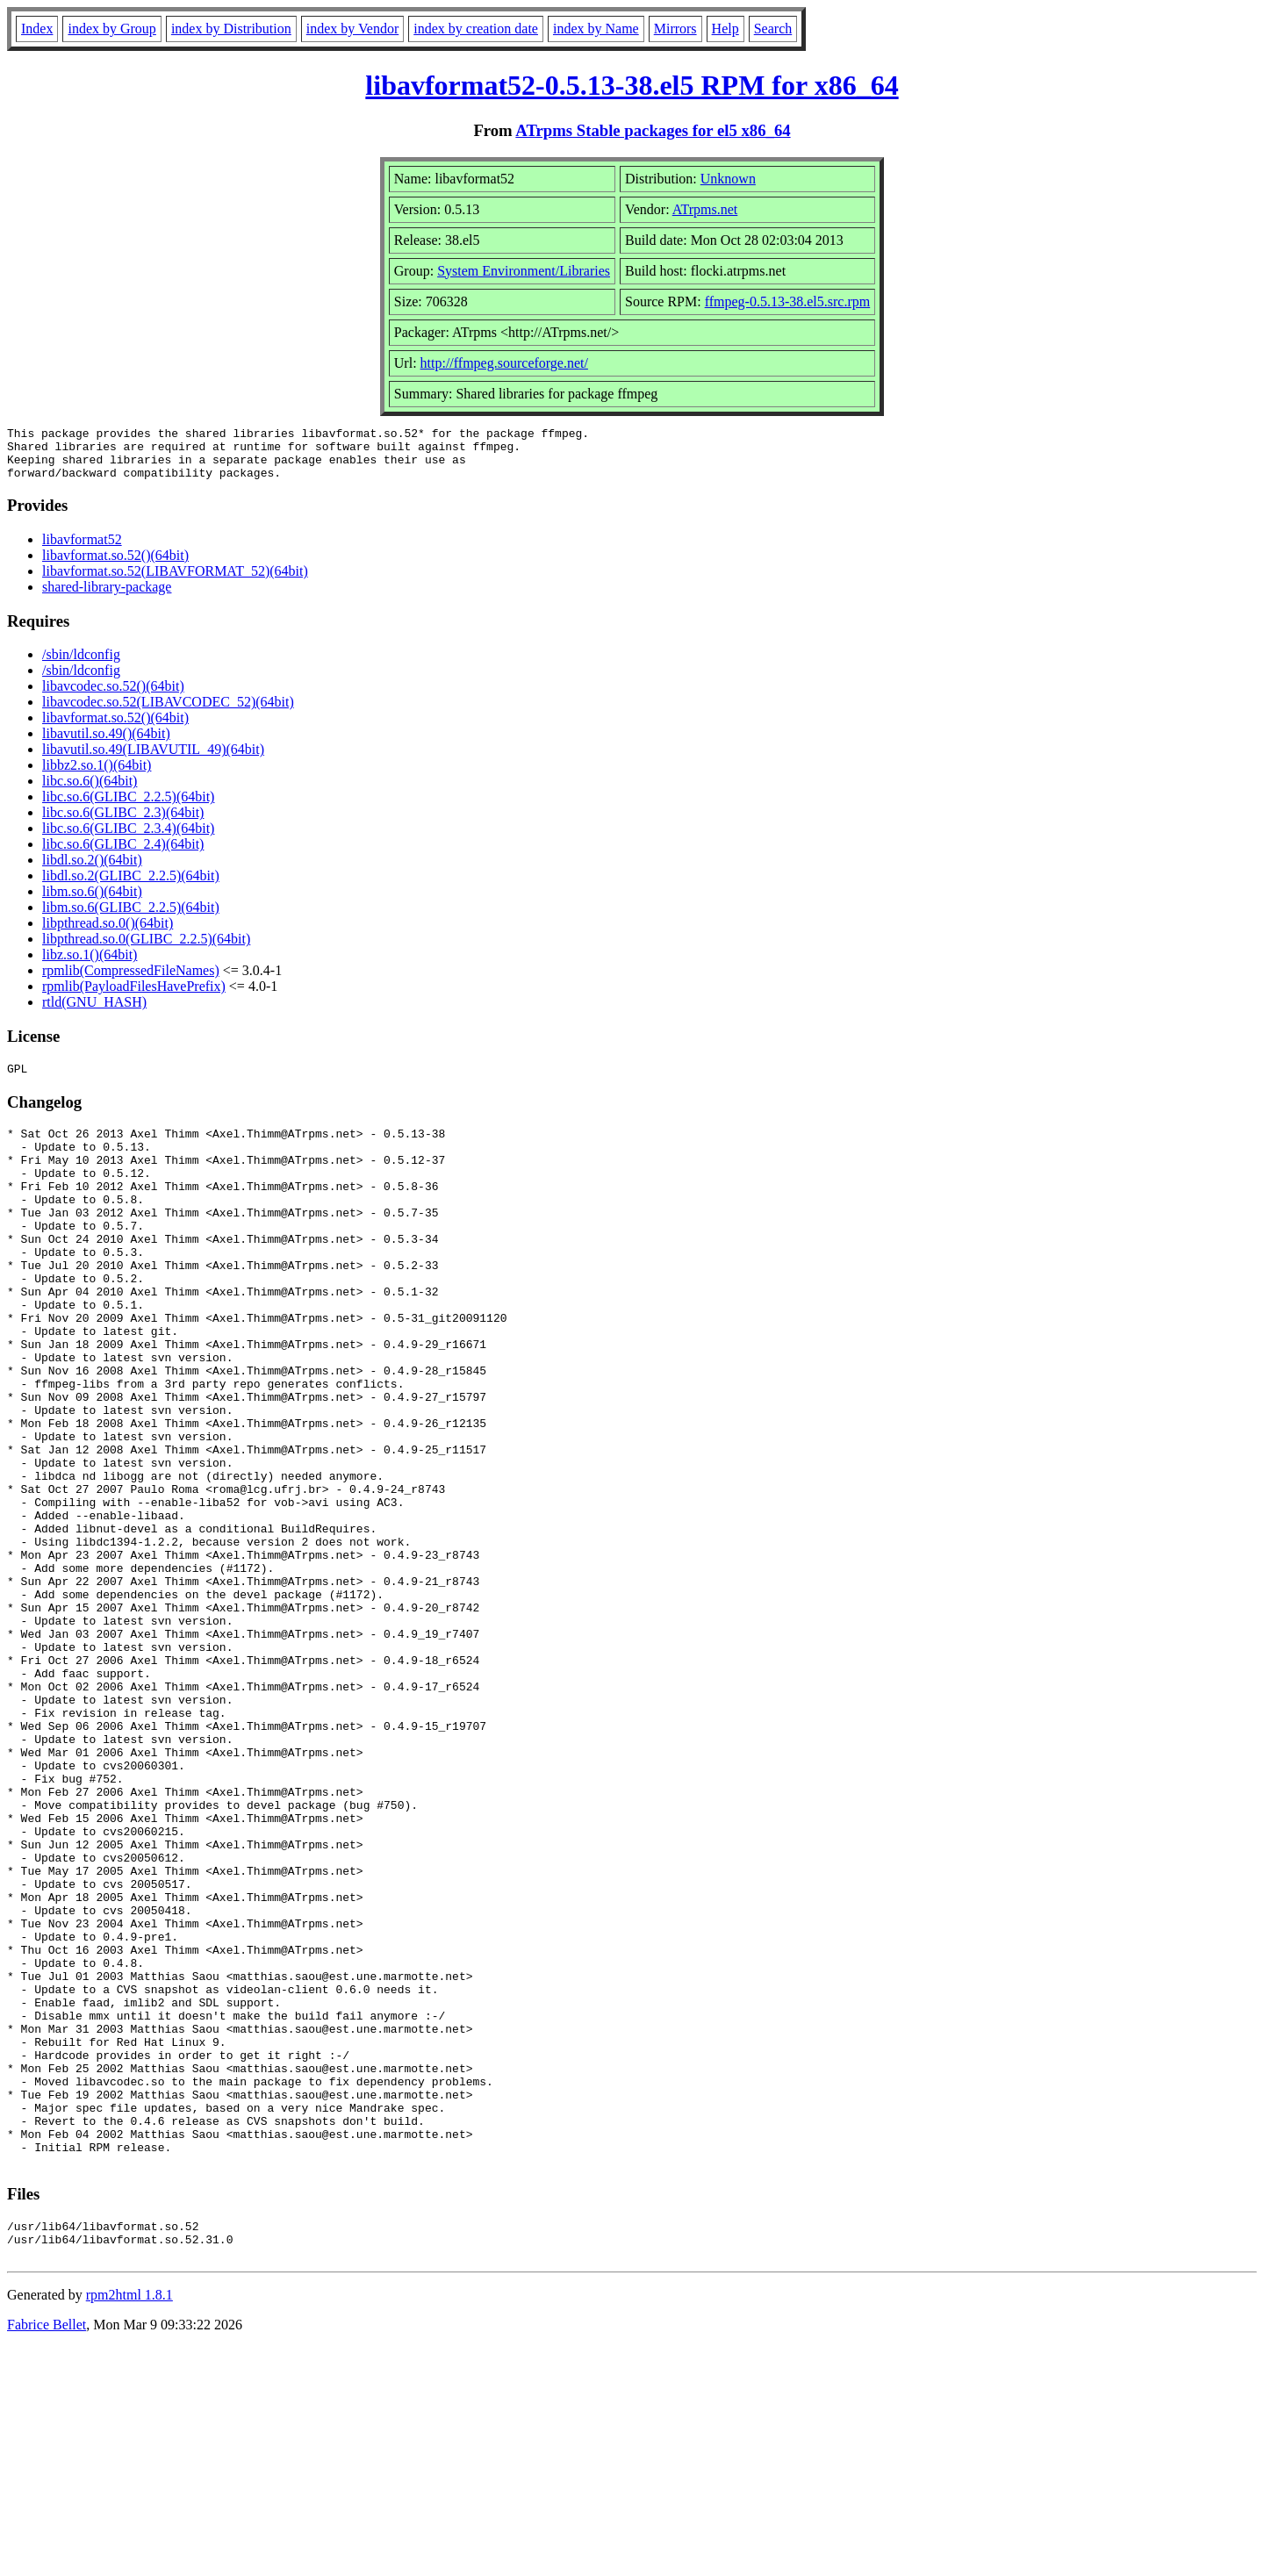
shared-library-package (106, 597)
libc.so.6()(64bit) (89, 791)
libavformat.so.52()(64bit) (115, 565)
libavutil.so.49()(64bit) (106, 743)
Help (725, 28)
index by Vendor (352, 28)
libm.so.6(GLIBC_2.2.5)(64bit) (130, 917)
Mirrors (675, 28)
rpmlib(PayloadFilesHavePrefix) (134, 996)
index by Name (596, 28)
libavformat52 (82, 549)
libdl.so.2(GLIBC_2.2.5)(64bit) (130, 886)
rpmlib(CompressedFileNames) (130, 980)
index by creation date (475, 28)
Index (37, 28)
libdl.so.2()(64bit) (92, 870)
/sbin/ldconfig (81, 664)
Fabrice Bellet (46, 2553)
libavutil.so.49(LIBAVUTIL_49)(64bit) (153, 759)
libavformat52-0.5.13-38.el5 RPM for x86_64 (631, 85)
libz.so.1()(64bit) (89, 965)
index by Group (111, 28)
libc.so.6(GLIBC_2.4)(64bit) (123, 854)
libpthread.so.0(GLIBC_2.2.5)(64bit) (146, 949)
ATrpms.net (705, 209)
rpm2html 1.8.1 (129, 2523)
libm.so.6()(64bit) (92, 901)
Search (773, 28)
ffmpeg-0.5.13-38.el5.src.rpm (788, 301)
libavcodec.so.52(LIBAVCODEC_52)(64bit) (168, 712)
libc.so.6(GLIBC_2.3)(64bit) (123, 822)
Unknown (728, 178)
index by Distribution (231, 28)
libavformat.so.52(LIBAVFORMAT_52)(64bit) (175, 581)
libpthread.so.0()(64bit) (107, 933)
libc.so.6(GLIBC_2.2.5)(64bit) (128, 807)
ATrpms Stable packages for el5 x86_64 (652, 130)
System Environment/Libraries (523, 270)
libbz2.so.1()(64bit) (96, 775)
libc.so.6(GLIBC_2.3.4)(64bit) (128, 838)
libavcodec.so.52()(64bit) (113, 696)
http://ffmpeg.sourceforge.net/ (504, 362)
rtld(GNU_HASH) (94, 1012)
